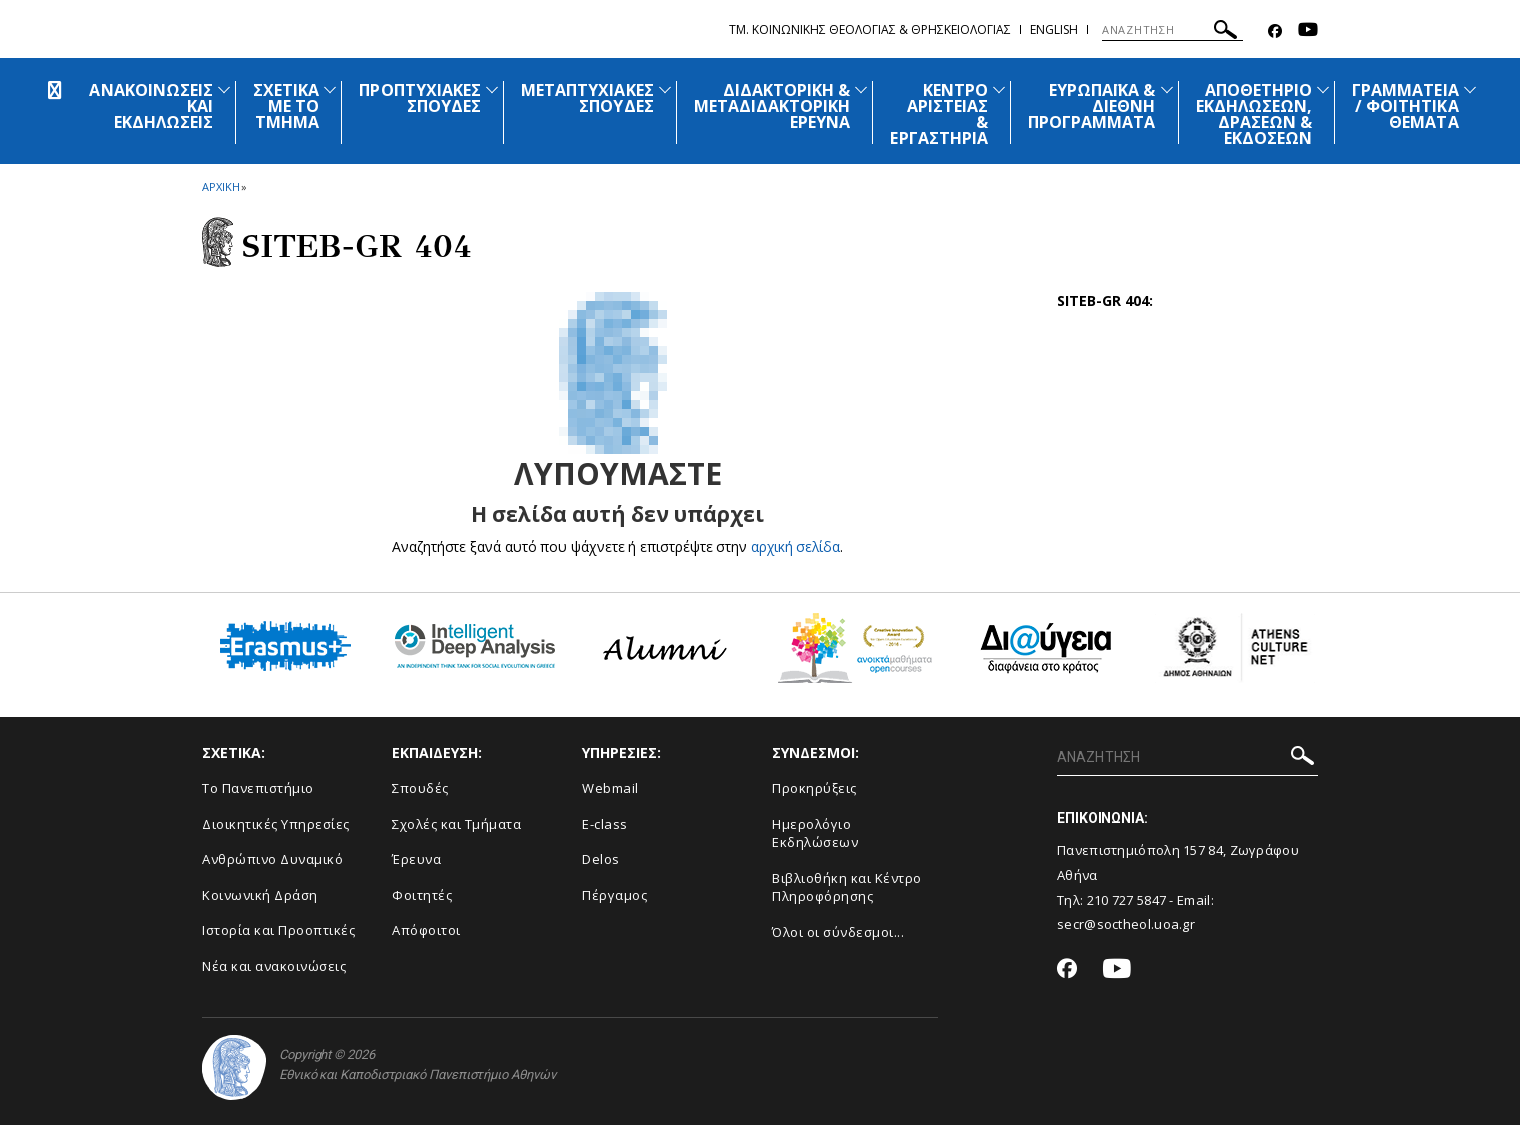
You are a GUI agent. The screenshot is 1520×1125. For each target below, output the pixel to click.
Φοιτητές (422, 895)
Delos (601, 859)
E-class (605, 824)
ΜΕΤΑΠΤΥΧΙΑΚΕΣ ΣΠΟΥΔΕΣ (587, 98)
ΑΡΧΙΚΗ (220, 186)
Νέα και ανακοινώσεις (274, 966)
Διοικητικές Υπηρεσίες (276, 824)
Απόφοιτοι (426, 930)
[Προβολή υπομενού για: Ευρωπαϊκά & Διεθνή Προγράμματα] (1167, 89)
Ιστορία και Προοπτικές (278, 930)
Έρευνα (416, 859)
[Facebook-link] (1275, 31)
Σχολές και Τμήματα (456, 824)
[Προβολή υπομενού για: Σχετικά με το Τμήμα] (330, 89)
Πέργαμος (614, 895)
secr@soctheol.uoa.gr (1126, 924)
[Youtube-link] (1308, 31)
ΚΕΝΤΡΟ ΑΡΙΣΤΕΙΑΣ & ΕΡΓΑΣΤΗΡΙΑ (939, 114)
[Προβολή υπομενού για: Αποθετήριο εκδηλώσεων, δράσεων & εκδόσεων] (1323, 89)
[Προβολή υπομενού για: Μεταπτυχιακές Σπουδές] (665, 89)
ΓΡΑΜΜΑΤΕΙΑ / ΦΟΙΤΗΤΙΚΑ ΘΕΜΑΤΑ (1405, 106)
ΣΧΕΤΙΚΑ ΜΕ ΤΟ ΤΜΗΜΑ (286, 106)
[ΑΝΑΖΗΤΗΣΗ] (1172, 30)
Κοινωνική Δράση (260, 895)
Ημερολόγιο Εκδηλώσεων (815, 833)
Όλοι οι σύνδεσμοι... (838, 932)
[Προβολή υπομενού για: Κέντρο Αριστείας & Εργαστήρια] (999, 89)
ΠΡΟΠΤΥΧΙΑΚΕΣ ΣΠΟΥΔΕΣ (420, 98)
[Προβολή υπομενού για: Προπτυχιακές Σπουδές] (492, 89)
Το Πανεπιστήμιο (258, 788)
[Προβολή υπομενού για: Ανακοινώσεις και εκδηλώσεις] (224, 89)
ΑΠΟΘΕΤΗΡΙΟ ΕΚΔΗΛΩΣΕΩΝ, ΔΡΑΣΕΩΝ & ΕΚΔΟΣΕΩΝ (1254, 114)
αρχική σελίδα (795, 546)
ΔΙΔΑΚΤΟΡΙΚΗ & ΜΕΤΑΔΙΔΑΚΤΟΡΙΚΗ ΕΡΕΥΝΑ (772, 106)
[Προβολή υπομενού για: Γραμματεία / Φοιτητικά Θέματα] (1470, 89)
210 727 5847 (1127, 900)
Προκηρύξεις (814, 788)
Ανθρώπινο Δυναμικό (272, 859)
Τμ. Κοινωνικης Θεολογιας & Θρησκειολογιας (870, 29)
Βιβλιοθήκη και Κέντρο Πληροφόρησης (847, 887)
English (1054, 29)
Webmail (610, 788)
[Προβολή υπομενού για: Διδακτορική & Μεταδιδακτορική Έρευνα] (861, 89)
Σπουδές (420, 788)
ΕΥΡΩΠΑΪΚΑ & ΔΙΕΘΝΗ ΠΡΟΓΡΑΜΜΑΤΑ (1092, 106)
